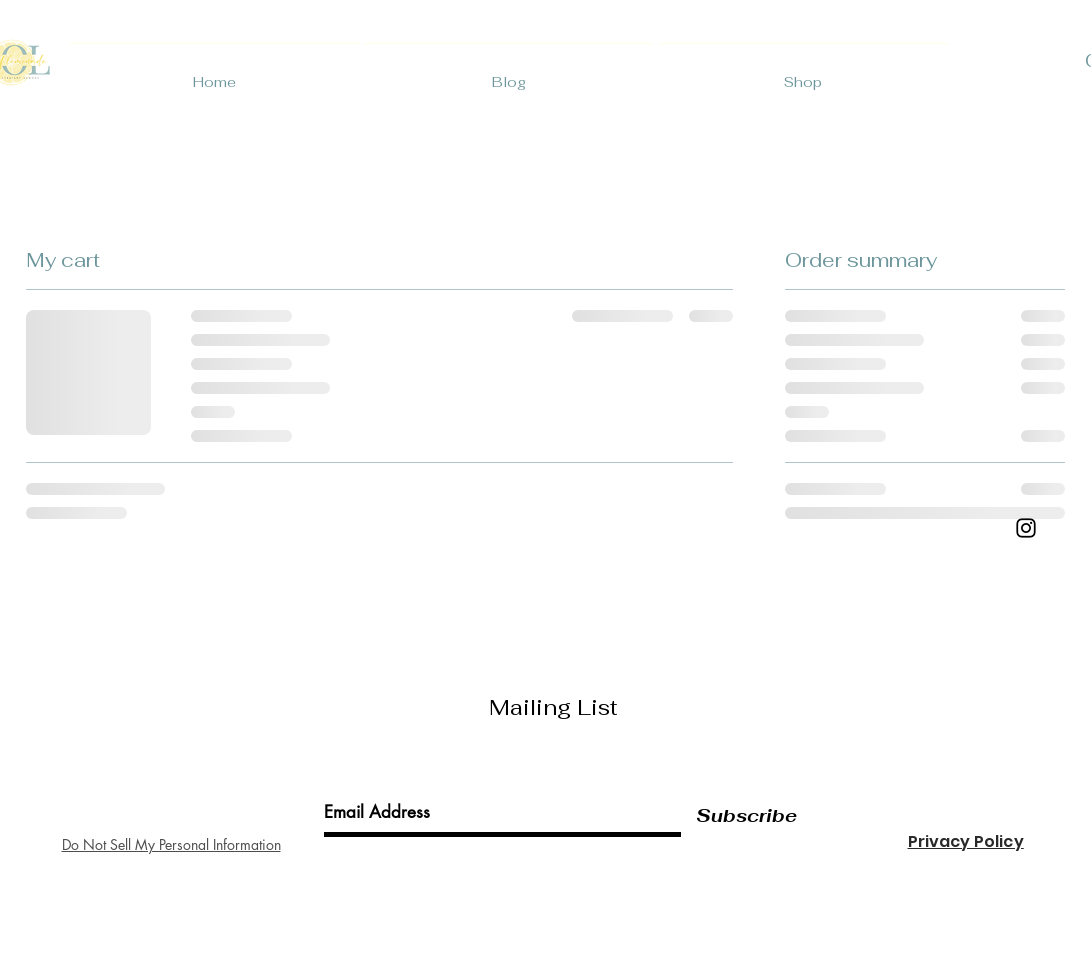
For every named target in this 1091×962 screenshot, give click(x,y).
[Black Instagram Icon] (1026, 528)
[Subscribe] (746, 815)
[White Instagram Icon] (505, 667)
